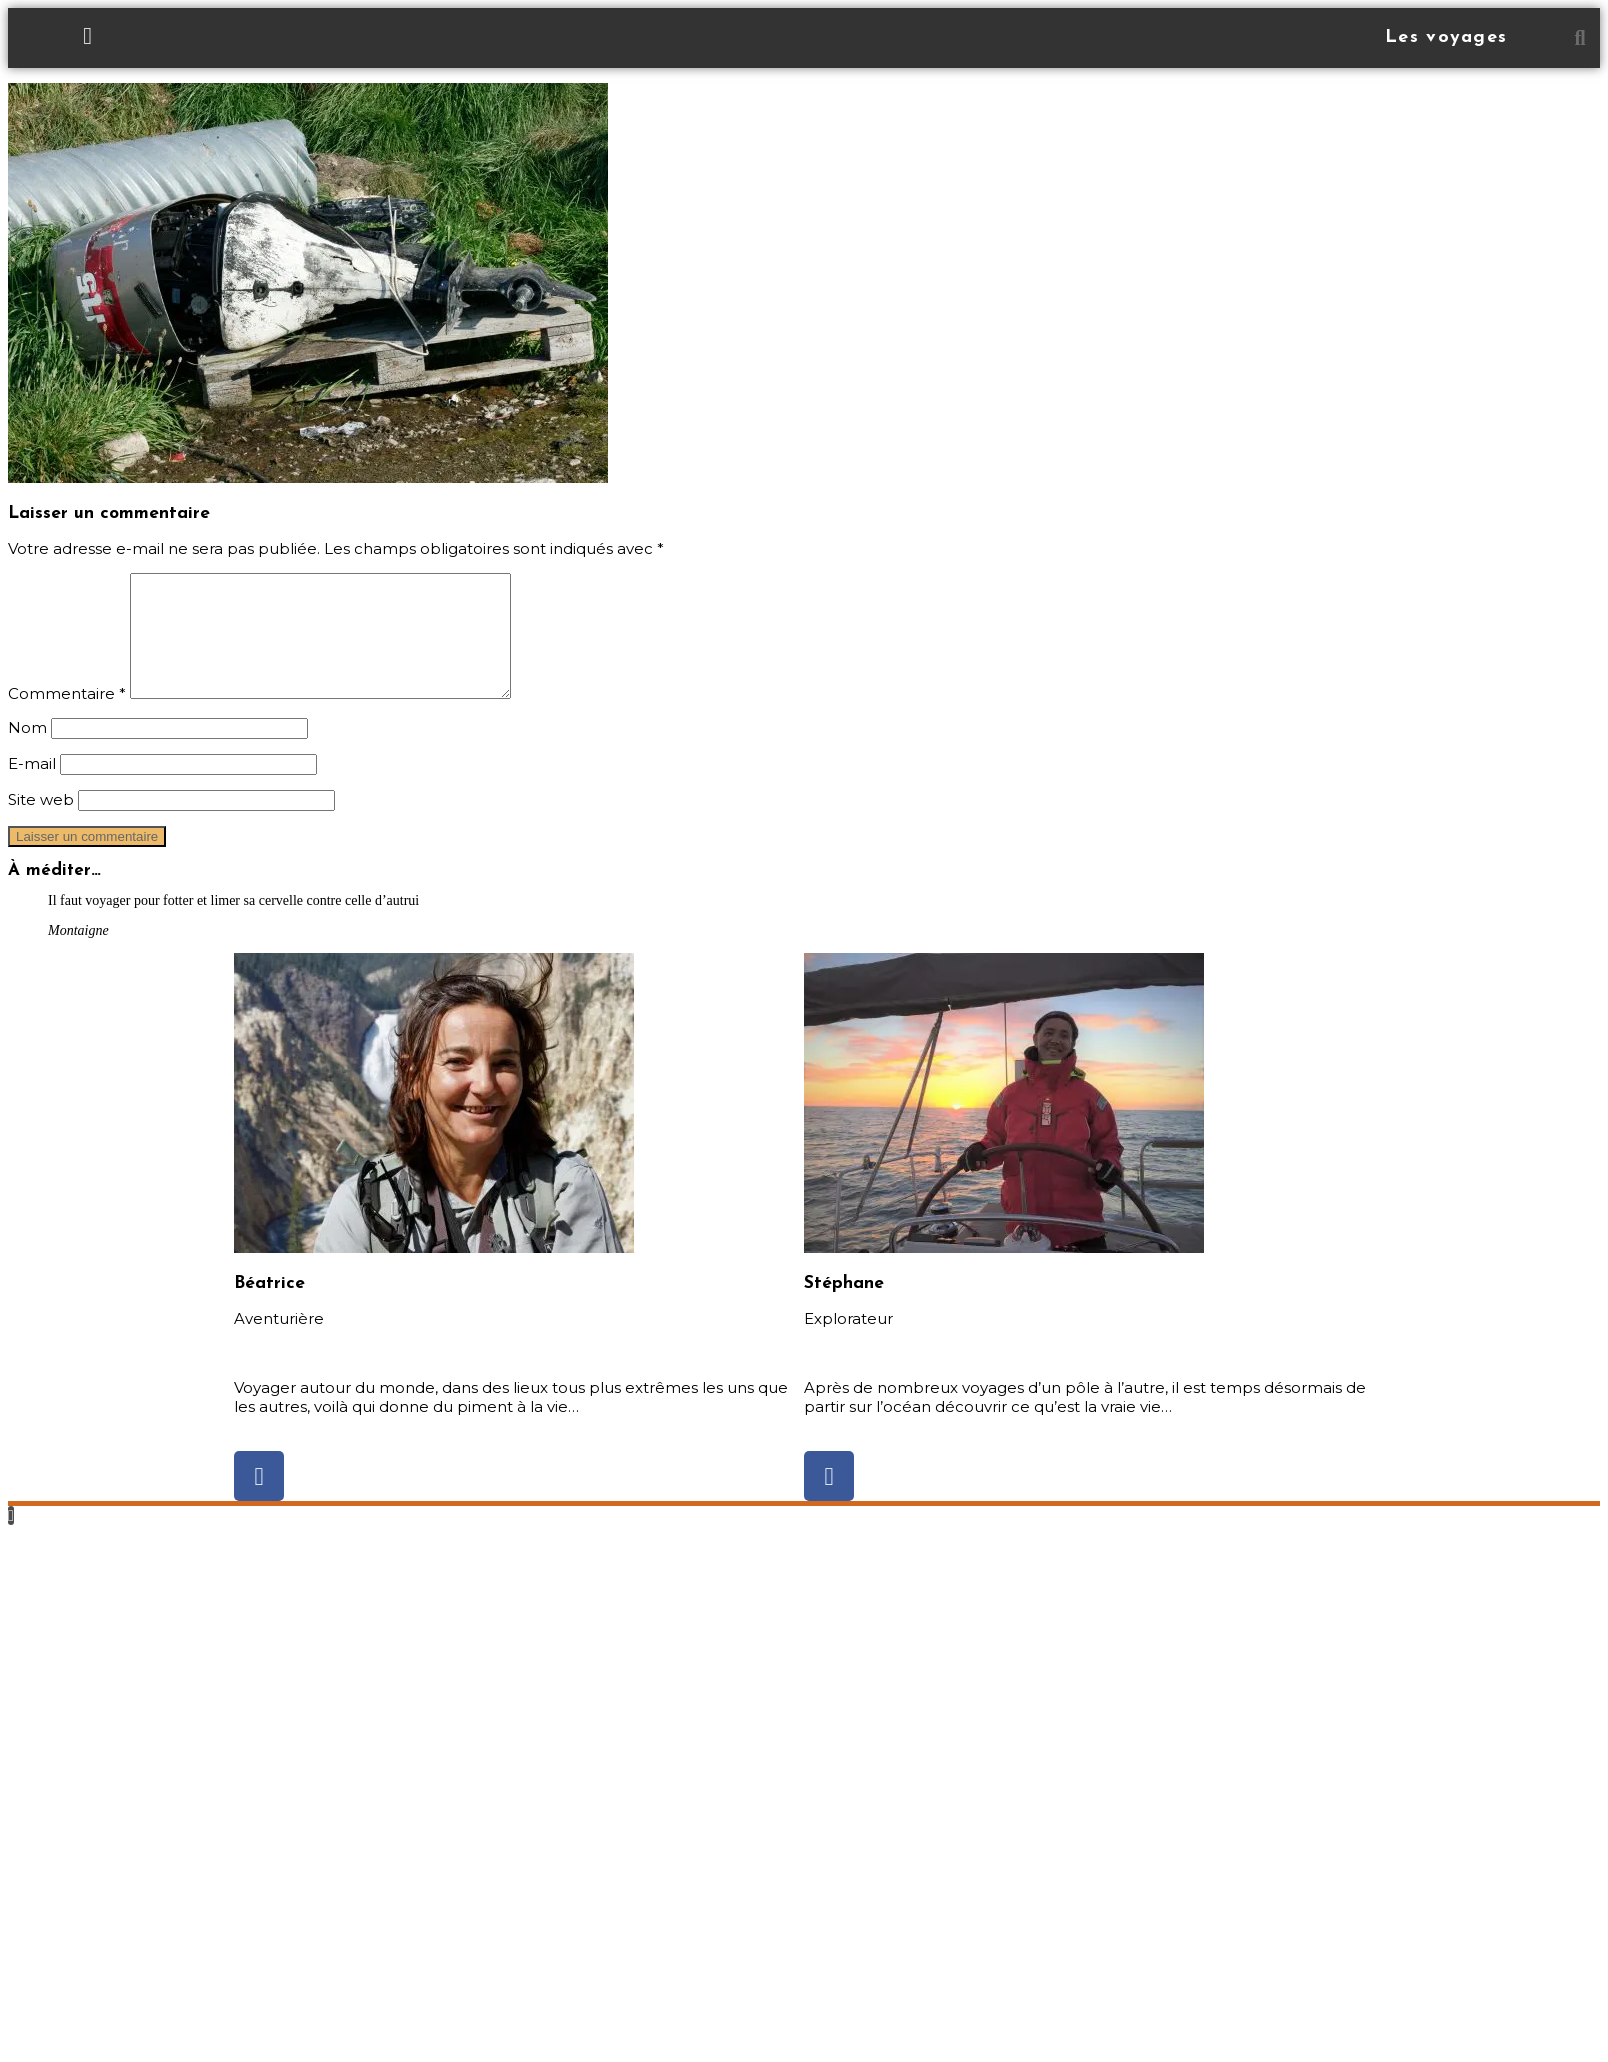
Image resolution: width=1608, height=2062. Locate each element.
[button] (1580, 38)
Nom (27, 751)
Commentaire (67, 717)
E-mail (32, 787)
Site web (41, 823)
